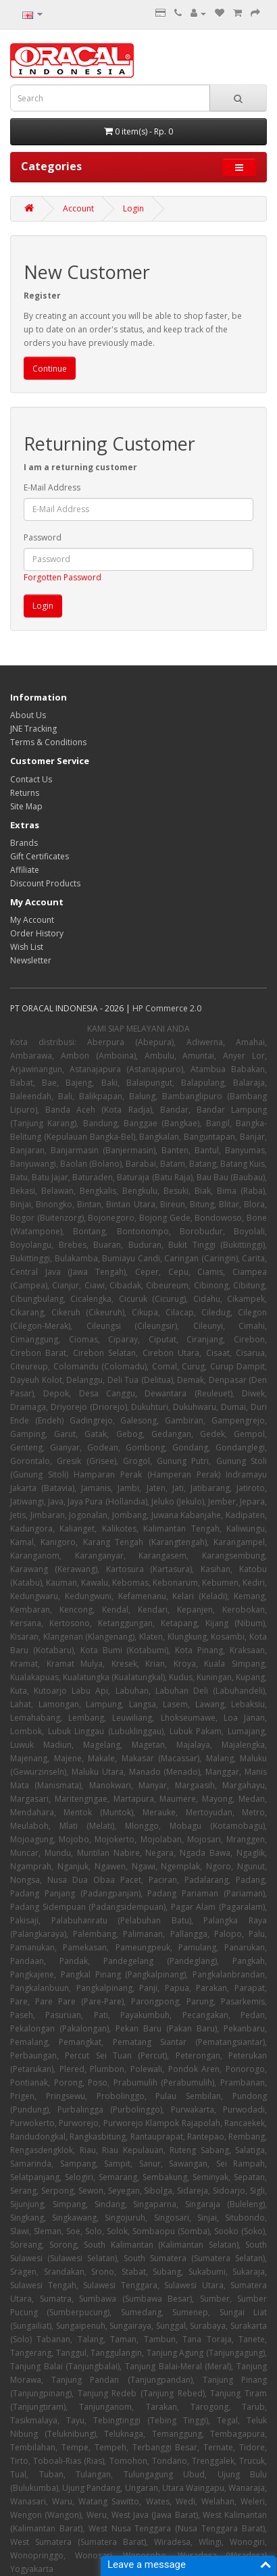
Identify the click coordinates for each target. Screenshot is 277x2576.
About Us (28, 715)
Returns (24, 793)
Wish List (26, 947)
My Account (32, 920)
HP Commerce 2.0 (166, 1008)
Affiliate (24, 870)
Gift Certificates (39, 856)
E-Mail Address (52, 487)
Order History (37, 933)
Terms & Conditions (48, 742)
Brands (24, 843)
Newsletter (30, 960)
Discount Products (45, 883)
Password (42, 537)
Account (78, 208)
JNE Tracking (33, 728)
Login (133, 208)
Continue (49, 368)
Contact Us (31, 779)
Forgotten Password (62, 577)
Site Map (26, 806)
